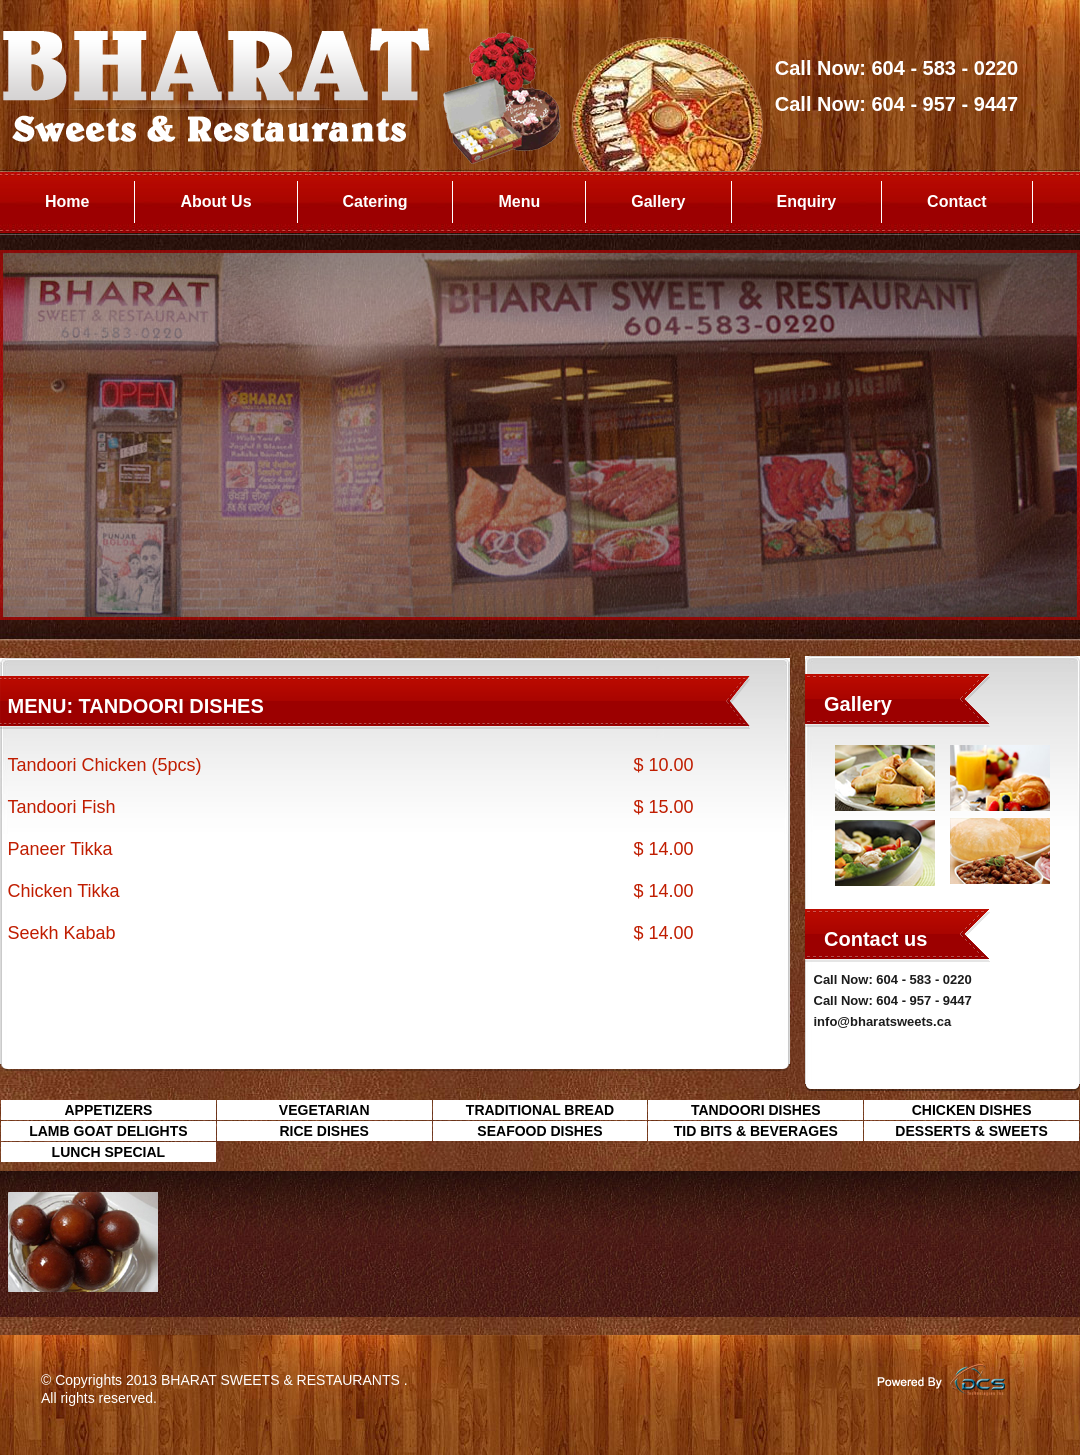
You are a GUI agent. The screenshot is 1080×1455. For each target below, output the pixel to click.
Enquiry (807, 201)
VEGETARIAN (324, 1110)
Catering (375, 201)
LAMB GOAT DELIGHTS (108, 1131)
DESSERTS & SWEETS (971, 1131)
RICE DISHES (323, 1131)
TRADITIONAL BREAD (540, 1110)
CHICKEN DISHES (972, 1110)
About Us (215, 201)
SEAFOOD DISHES (539, 1131)
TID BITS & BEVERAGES (756, 1131)
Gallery (658, 201)
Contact (957, 201)
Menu (519, 201)
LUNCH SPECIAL (109, 1152)
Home (67, 201)
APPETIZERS (108, 1110)
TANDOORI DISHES (756, 1110)
